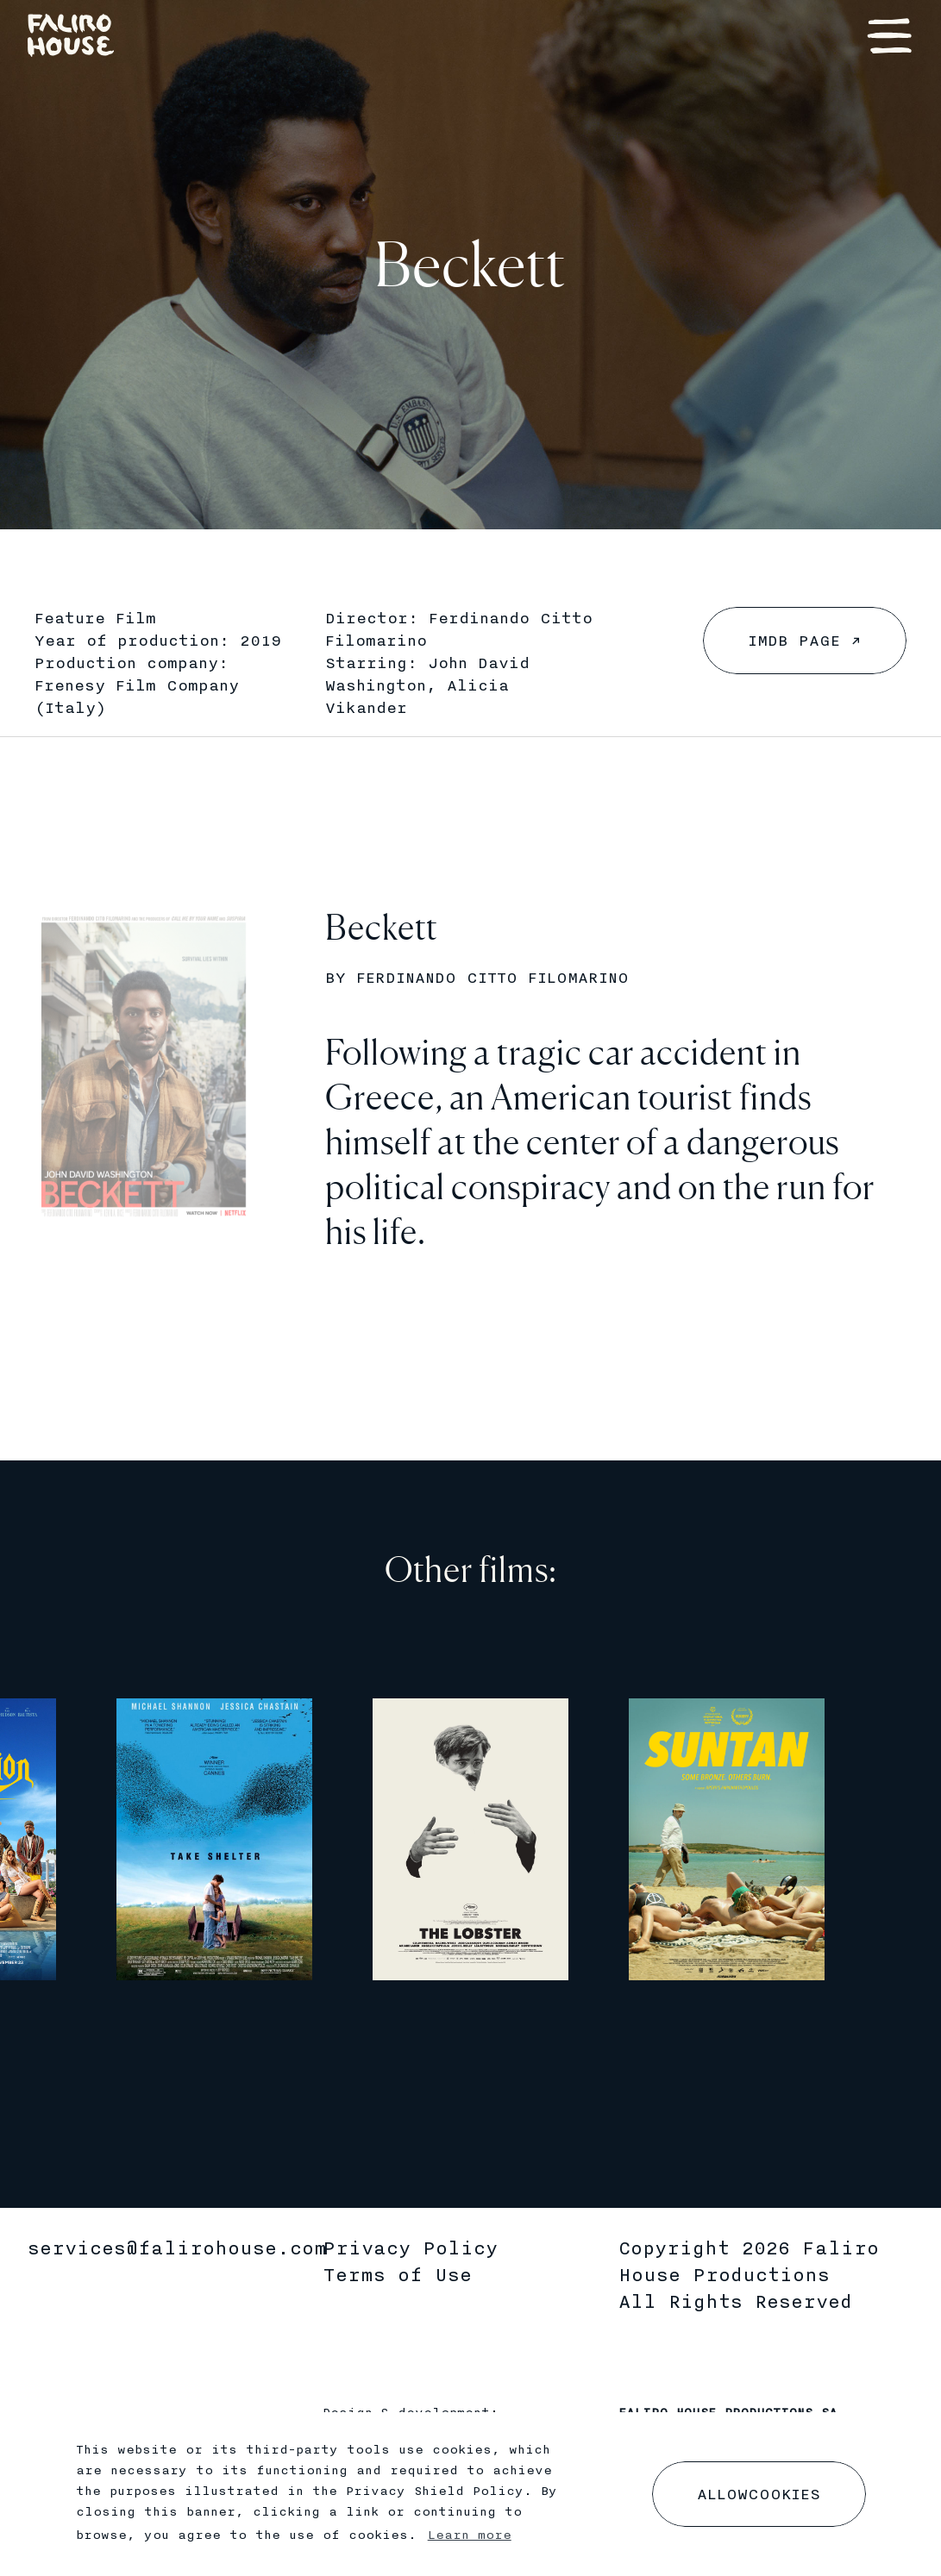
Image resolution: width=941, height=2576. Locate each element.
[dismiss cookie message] (759, 2494)
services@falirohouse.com (177, 2248)
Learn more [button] (469, 2535)
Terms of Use (397, 2275)
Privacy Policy (410, 2248)
